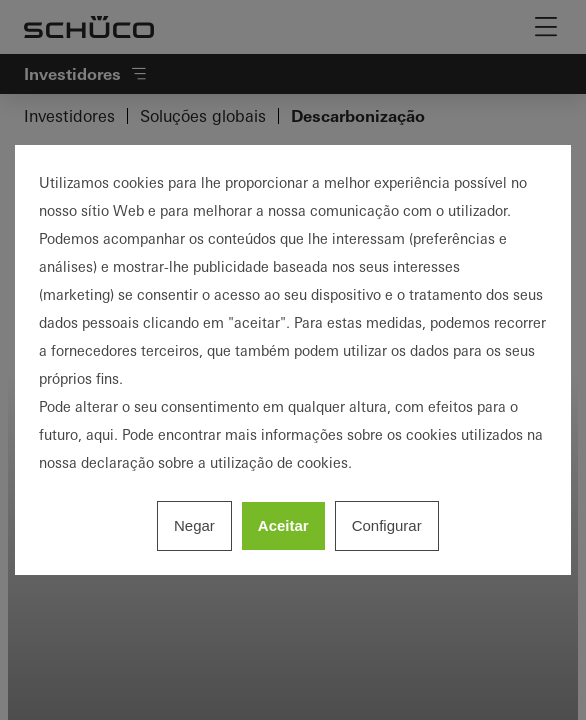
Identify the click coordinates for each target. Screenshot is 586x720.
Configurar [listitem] (387, 525)
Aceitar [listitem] (283, 525)
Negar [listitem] (194, 525)
